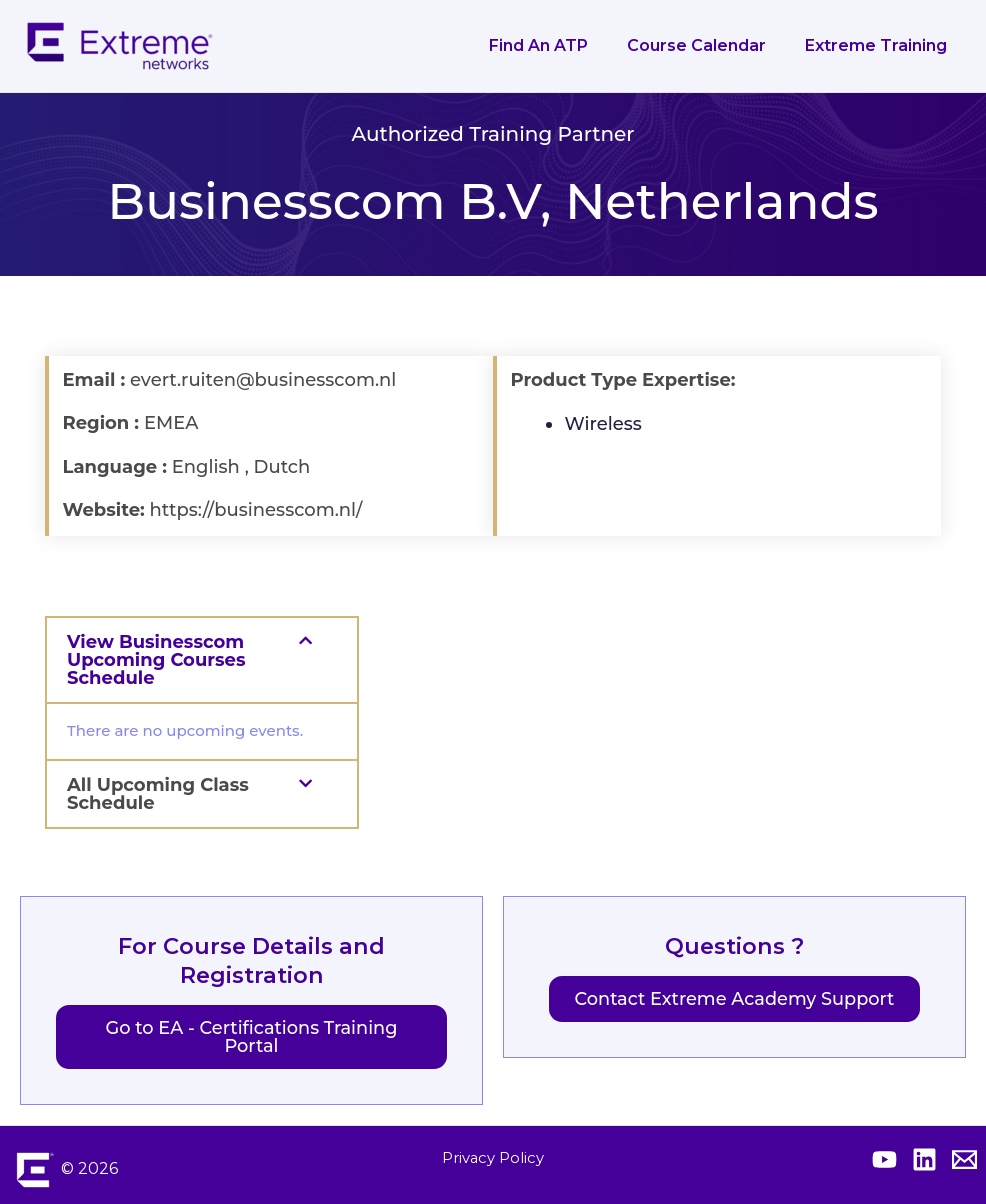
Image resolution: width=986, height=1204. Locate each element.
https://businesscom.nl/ (256, 510)
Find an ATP (555, 45)
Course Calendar (706, 45)
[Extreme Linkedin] (924, 1159)
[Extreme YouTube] (884, 1159)
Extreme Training (879, 45)
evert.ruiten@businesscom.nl (263, 380)
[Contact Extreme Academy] (964, 1159)
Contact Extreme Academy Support (734, 999)
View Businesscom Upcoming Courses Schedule (156, 660)
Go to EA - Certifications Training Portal (251, 1038)
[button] (202, 660)
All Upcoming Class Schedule (158, 794)
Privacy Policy (492, 1157)
